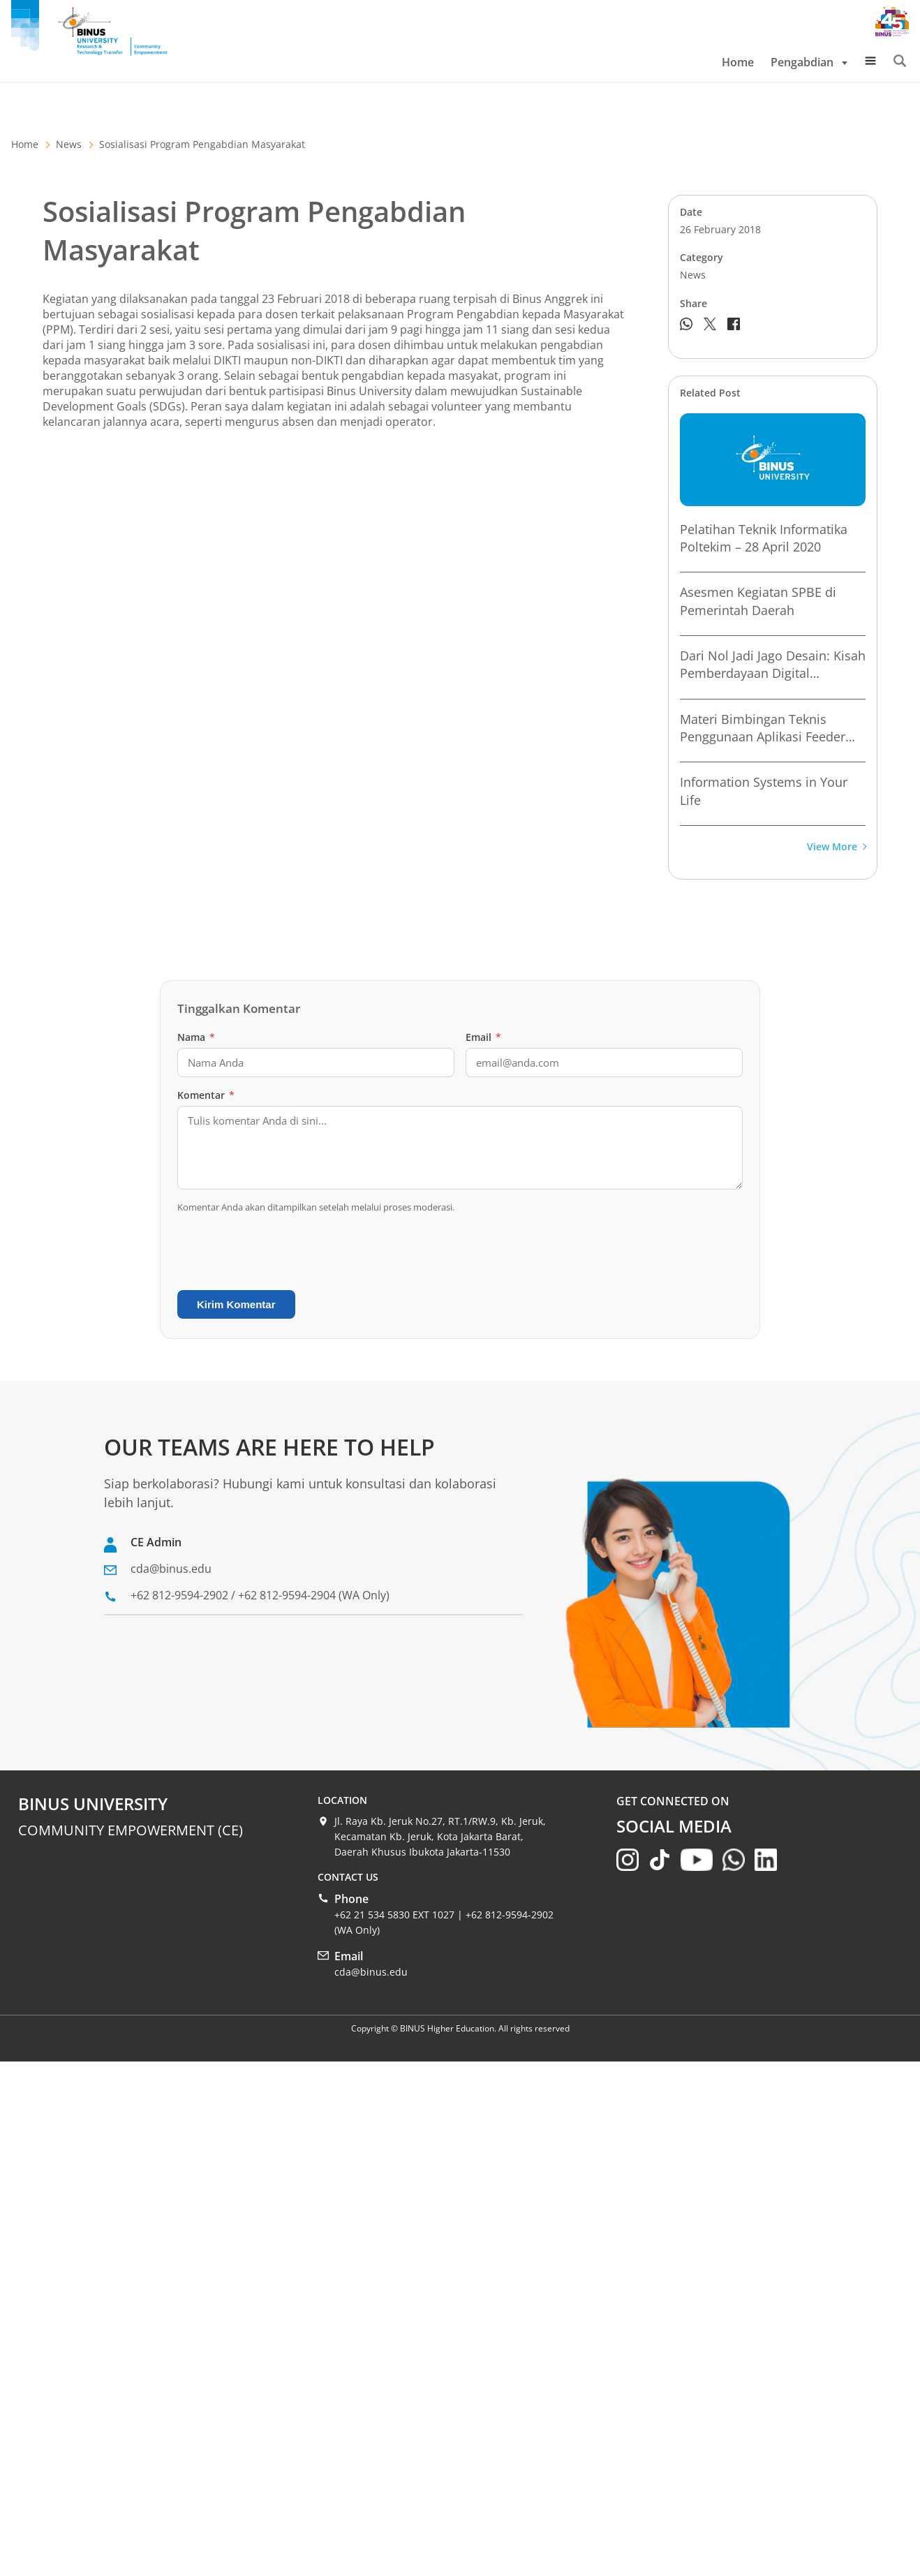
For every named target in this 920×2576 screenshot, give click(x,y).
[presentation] (283, 1251)
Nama (196, 1037)
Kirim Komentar (236, 1304)
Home (738, 62)
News (69, 144)
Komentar (206, 1095)
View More (836, 847)
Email (483, 1037)
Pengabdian (809, 62)
